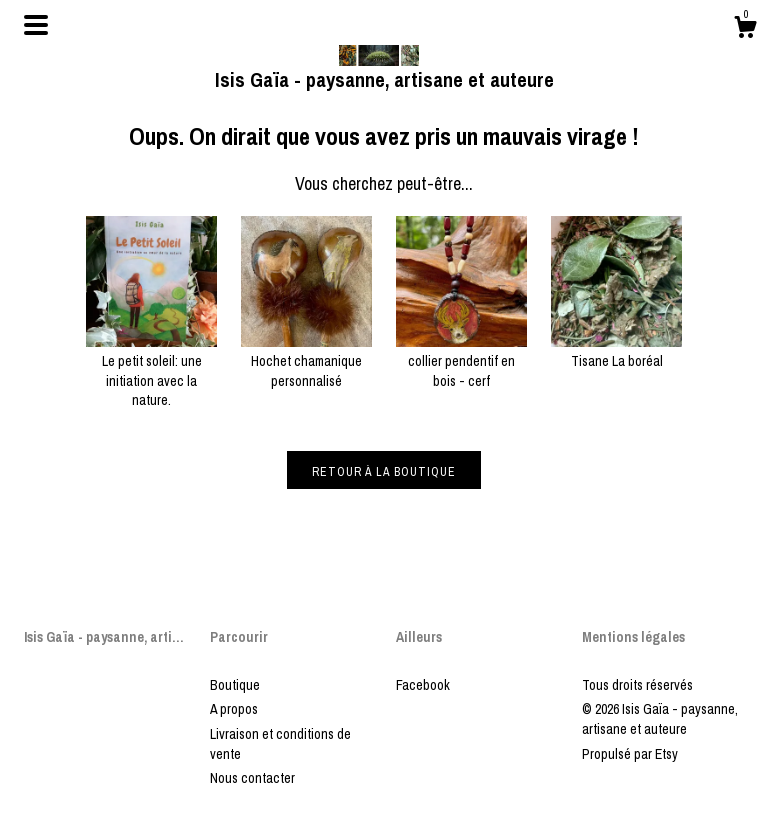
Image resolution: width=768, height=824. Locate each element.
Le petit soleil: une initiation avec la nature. (151, 371)
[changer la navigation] (36, 25)
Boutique (235, 685)
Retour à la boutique (384, 472)
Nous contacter (252, 778)
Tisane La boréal (616, 352)
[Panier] (745, 30)
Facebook (423, 685)
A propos (234, 709)
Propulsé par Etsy (630, 754)
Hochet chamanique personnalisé (306, 361)
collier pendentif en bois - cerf (461, 361)
